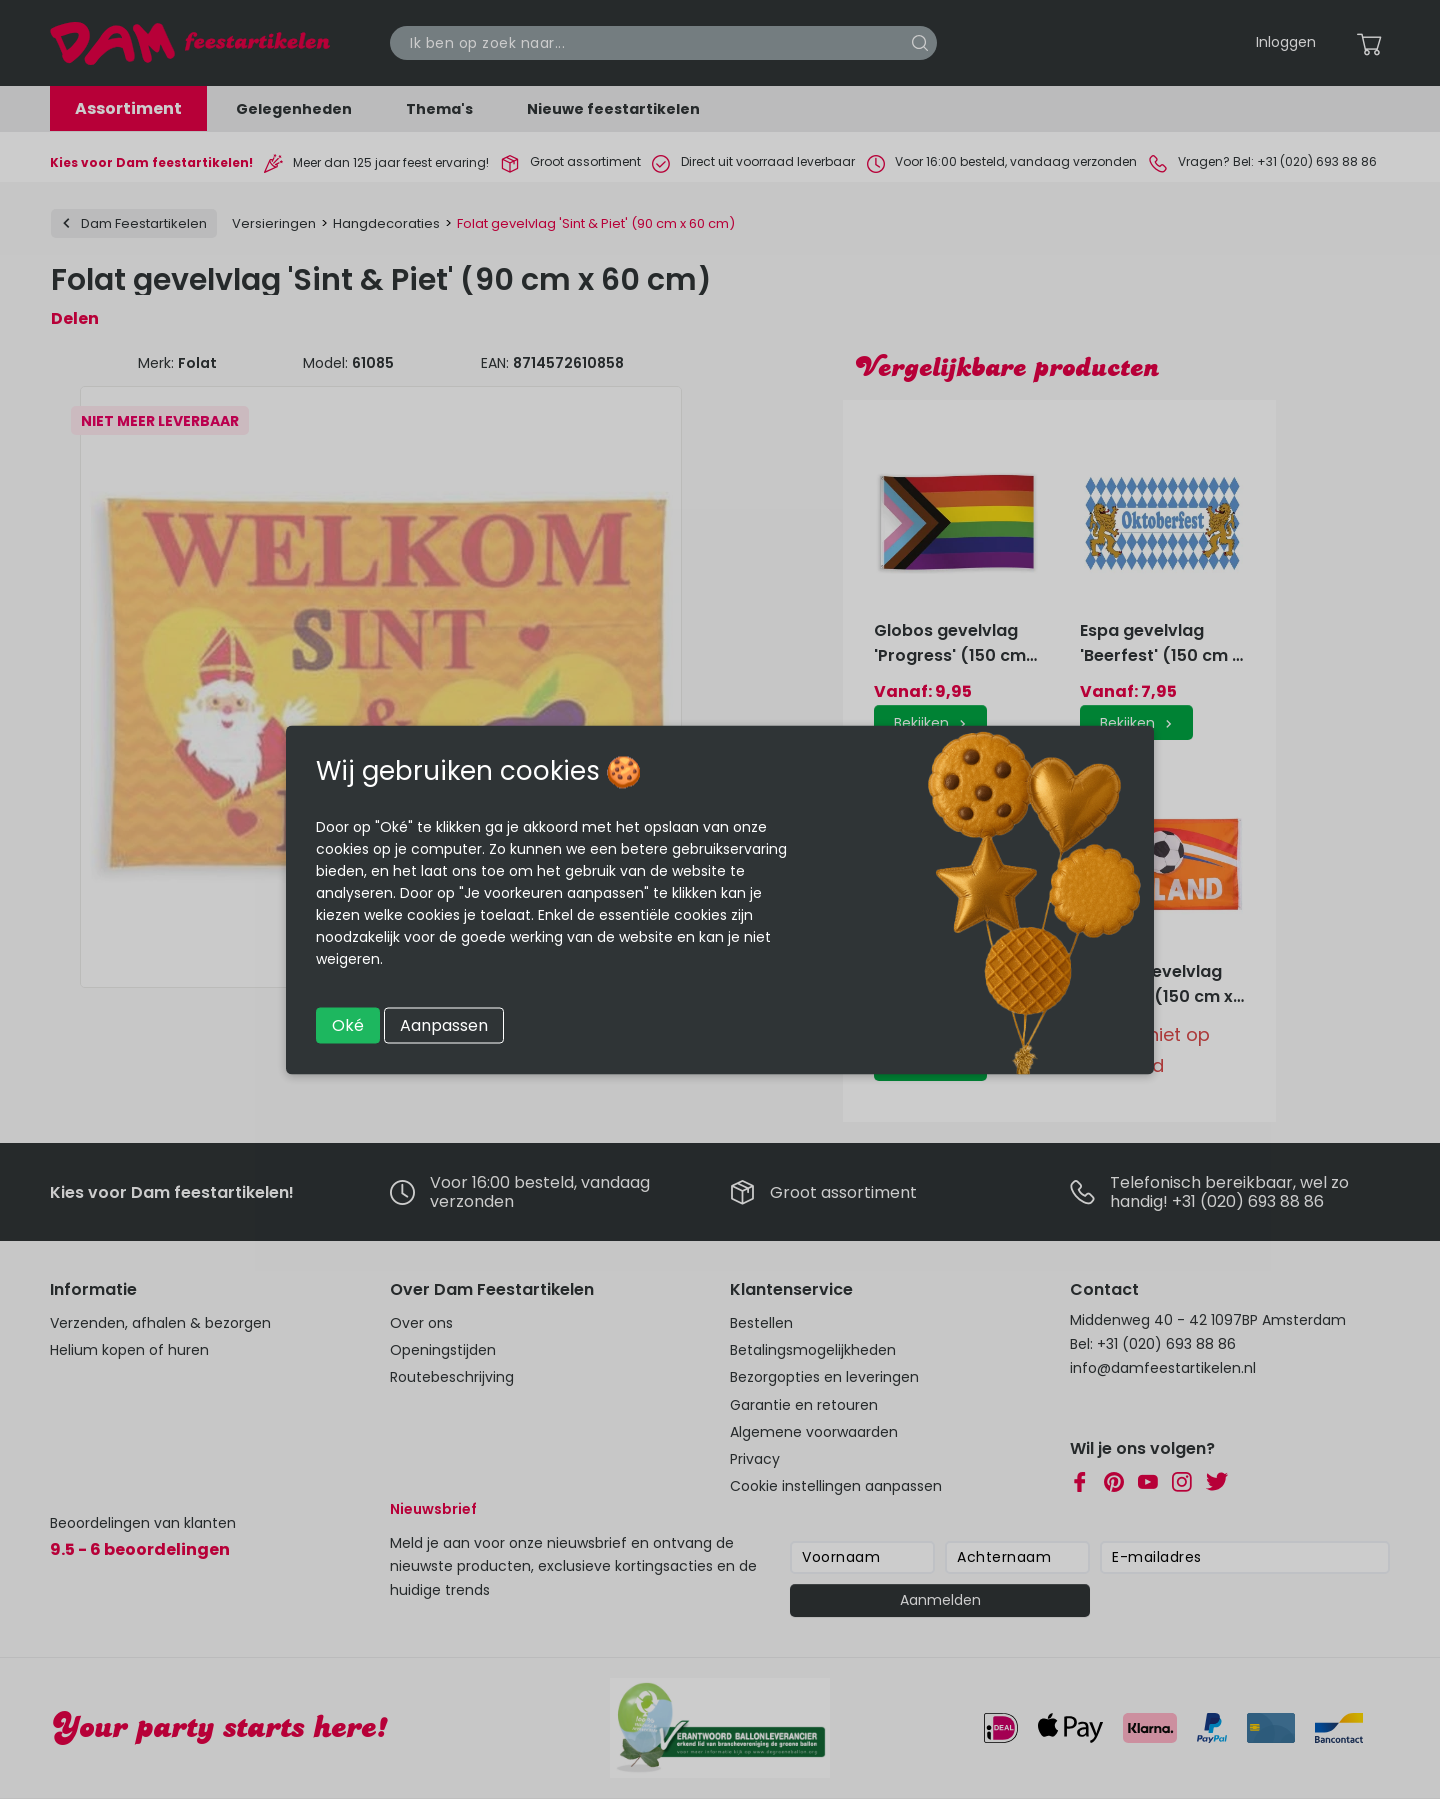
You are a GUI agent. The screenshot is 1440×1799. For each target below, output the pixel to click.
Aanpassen (444, 1024)
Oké (348, 1024)
